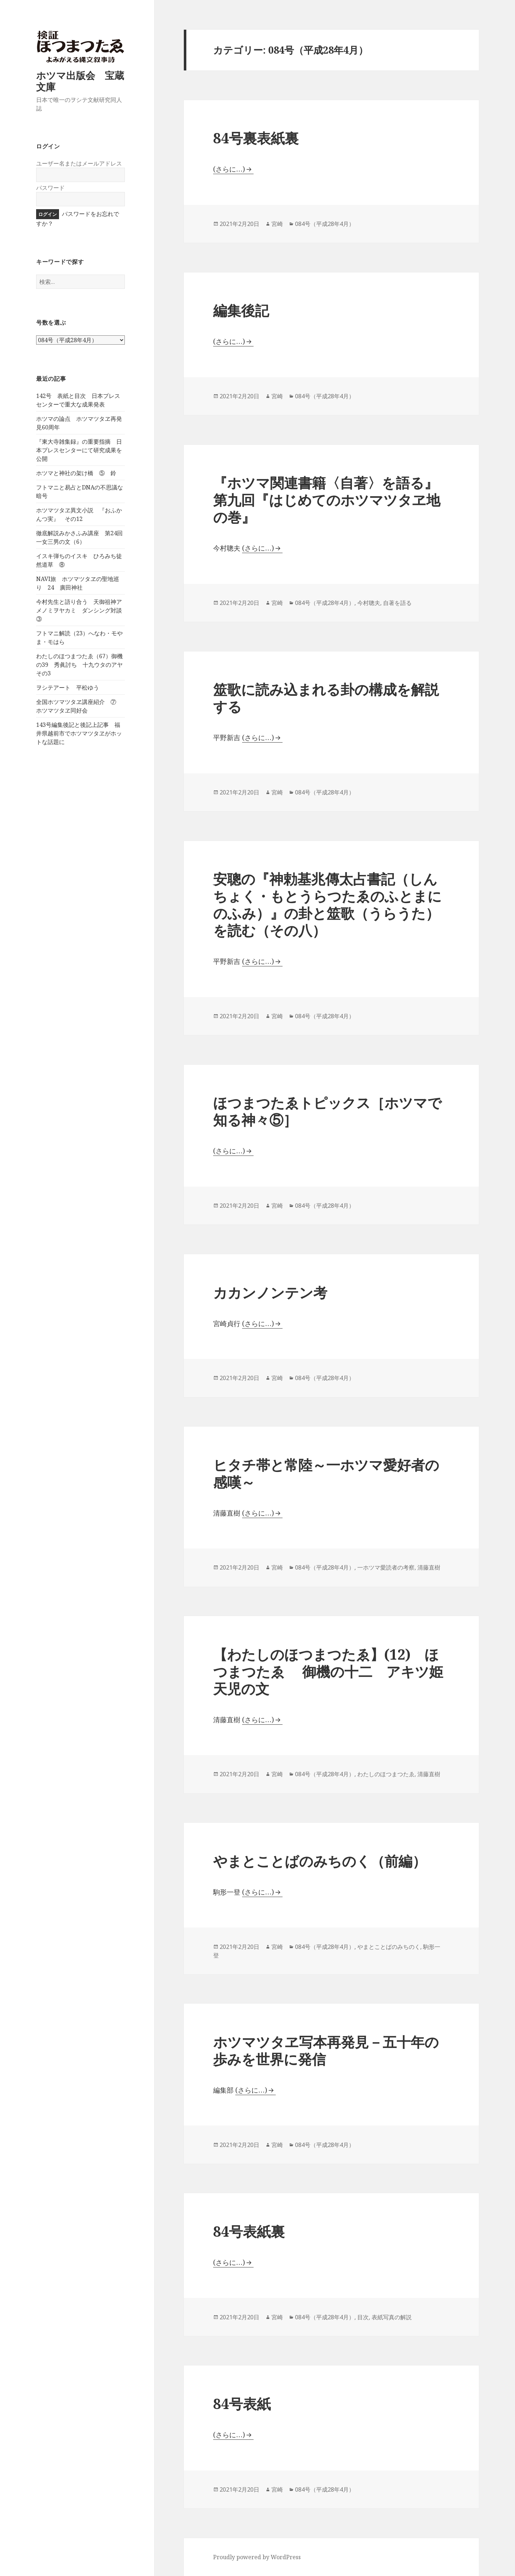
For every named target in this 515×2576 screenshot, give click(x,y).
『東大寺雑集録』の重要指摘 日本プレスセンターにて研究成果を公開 (79, 450)
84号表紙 (242, 2403)
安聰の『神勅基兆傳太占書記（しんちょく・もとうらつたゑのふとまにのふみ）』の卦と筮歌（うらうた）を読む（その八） (327, 904)
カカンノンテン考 (270, 1292)
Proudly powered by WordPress (257, 2557)
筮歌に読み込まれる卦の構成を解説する (326, 698)
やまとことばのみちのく (388, 1947)
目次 (363, 2317)
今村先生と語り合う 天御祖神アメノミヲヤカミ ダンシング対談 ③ (82, 610)
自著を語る (397, 603)
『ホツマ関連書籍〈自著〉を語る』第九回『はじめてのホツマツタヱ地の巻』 (326, 499)
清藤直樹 (428, 1567)
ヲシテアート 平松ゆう (67, 687)
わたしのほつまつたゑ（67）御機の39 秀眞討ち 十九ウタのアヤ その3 (82, 664)
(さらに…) (229, 169)
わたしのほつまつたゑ (386, 1774)
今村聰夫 (368, 603)
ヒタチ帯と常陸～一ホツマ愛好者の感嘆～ (326, 1473)
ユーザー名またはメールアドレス (79, 163)
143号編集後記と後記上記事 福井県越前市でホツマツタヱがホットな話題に (79, 733)
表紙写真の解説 (392, 2317)
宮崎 (277, 224)
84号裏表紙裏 (256, 137)
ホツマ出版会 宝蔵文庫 (80, 81)
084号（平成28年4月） (324, 224)
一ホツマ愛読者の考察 (386, 1567)
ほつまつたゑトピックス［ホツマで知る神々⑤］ (327, 1111)
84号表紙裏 (263, 2231)
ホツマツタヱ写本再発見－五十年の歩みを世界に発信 (326, 2050)
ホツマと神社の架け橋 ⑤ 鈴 (76, 473)
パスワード (50, 188)
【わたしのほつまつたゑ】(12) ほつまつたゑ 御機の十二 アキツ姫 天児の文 (328, 1671)
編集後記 (241, 310)
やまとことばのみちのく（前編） (319, 1860)
